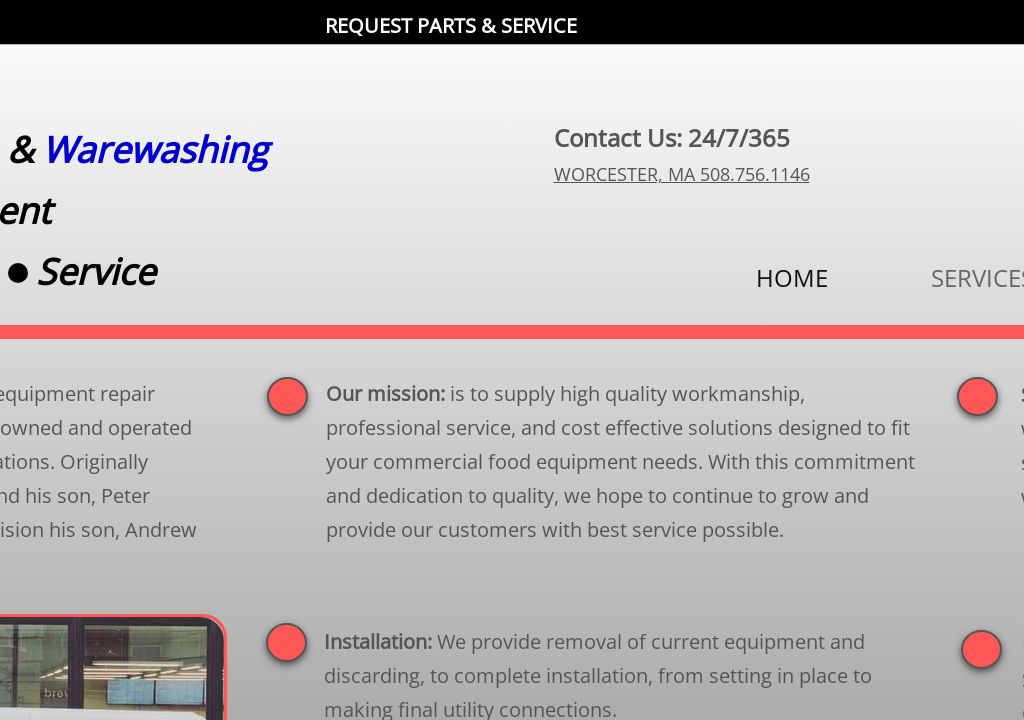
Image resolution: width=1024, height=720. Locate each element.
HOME (792, 277)
